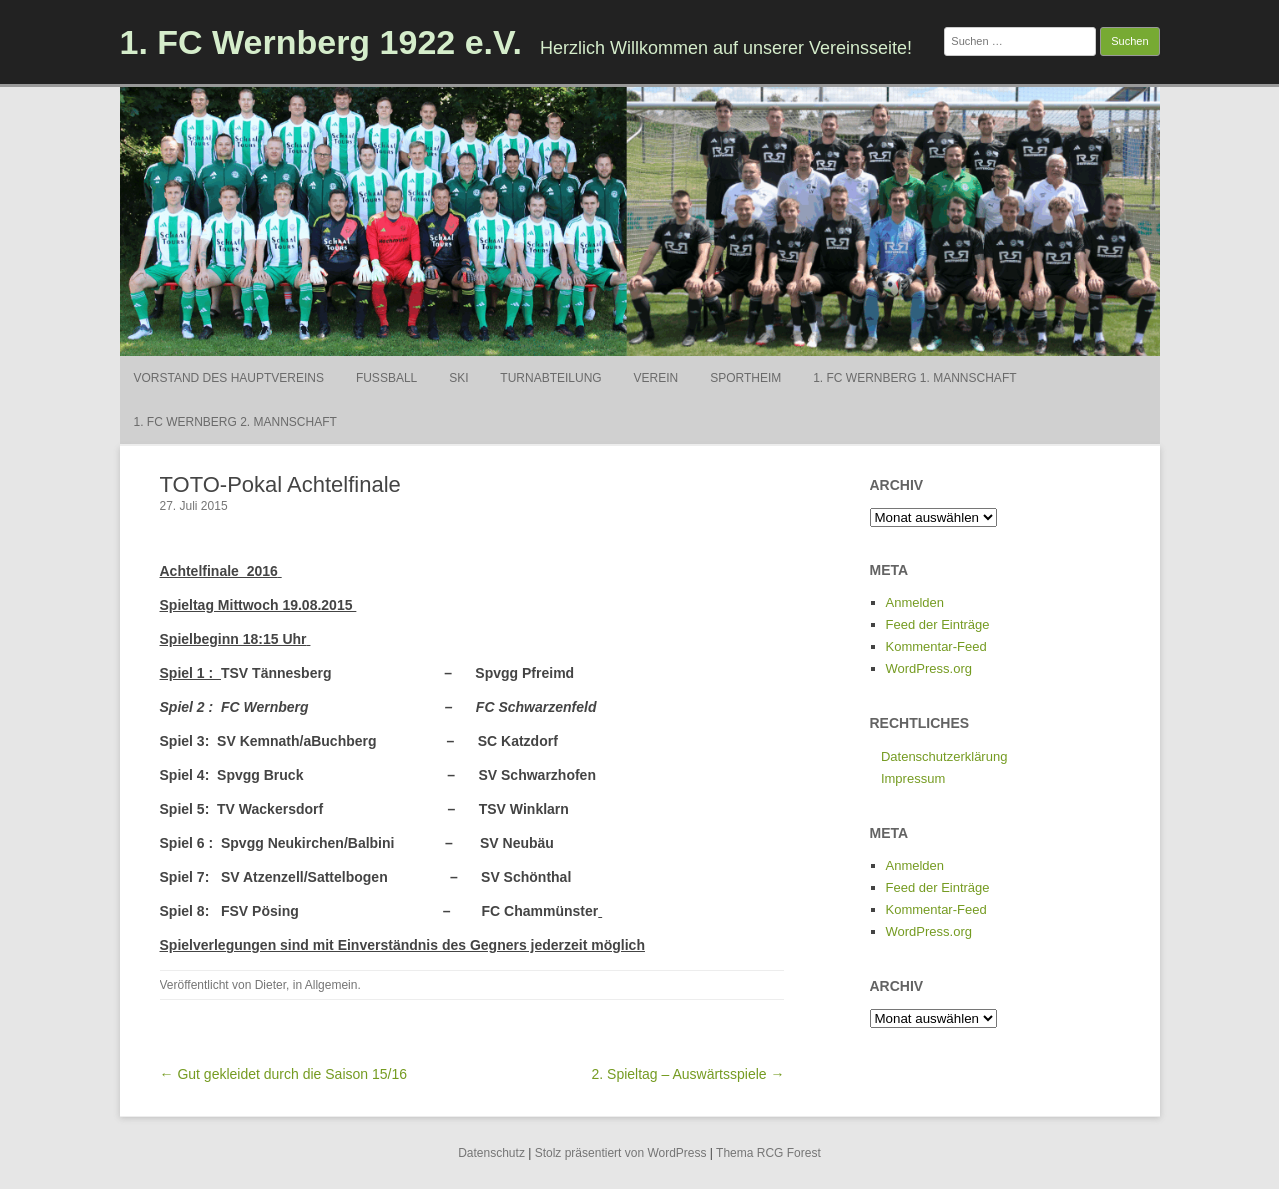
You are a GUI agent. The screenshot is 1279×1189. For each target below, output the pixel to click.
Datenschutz (491, 1153)
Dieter (270, 985)
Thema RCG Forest (768, 1153)
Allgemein (331, 985)
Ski (458, 378)
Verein (656, 378)
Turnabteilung (550, 378)
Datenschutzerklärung (944, 756)
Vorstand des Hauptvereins (229, 378)
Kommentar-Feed (936, 646)
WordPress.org (929, 668)
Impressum (913, 778)
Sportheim (745, 378)
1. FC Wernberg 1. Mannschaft (914, 378)
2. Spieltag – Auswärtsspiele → (687, 1074)
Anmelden (915, 602)
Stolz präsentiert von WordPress (621, 1153)
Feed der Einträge (938, 624)
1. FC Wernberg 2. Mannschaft (235, 422)
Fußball (386, 378)
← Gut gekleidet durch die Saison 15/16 (284, 1074)
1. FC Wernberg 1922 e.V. (321, 42)
